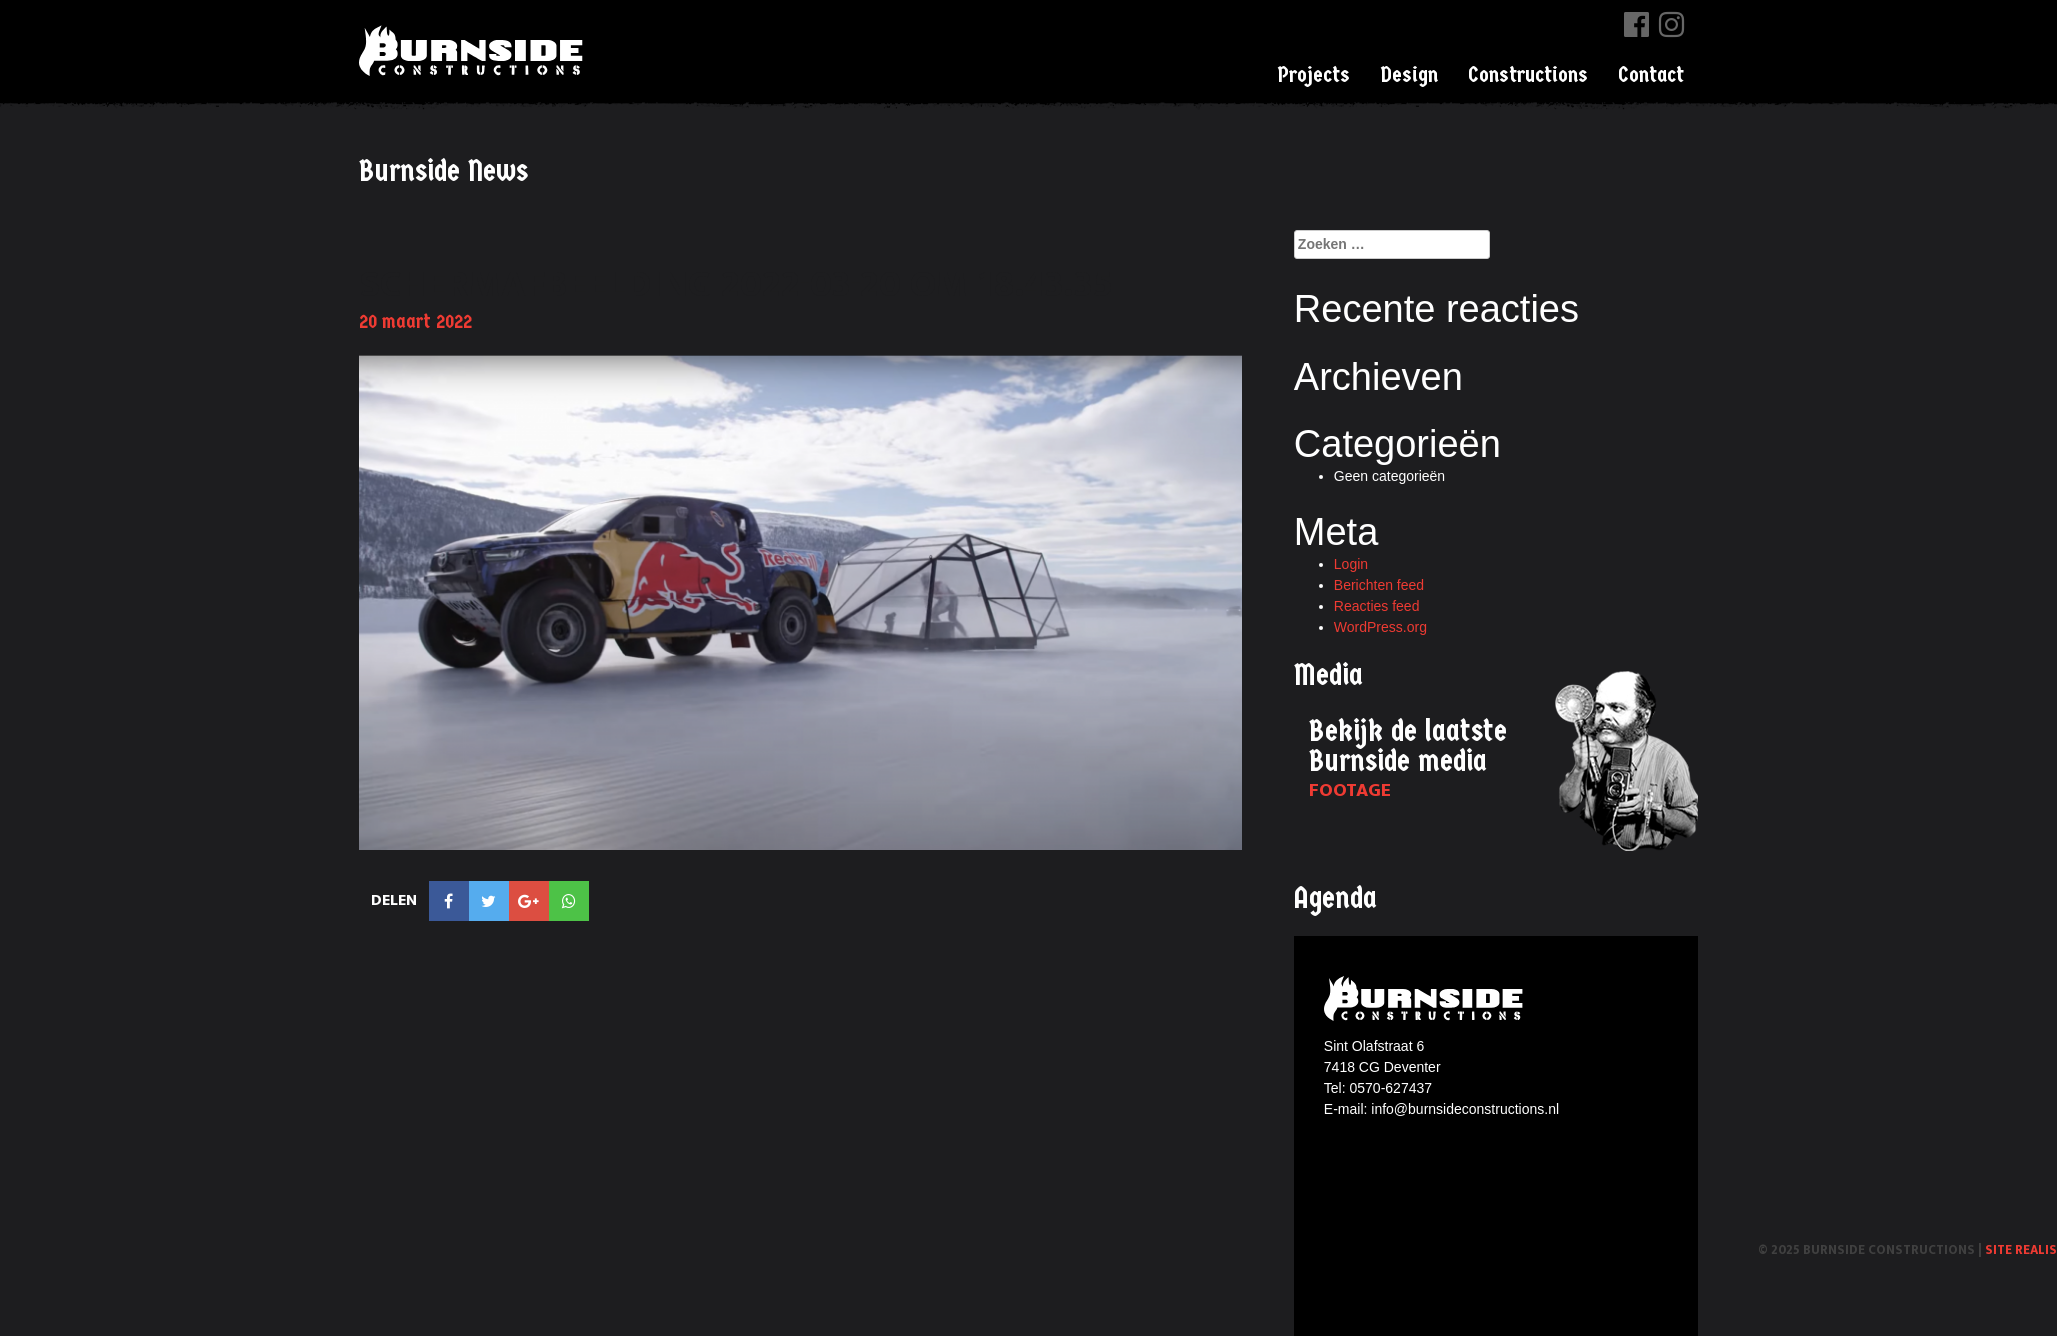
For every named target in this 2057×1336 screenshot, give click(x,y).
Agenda (1335, 898)
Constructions (1528, 75)
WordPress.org (1380, 627)
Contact (1651, 75)
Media (1328, 675)
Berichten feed (1379, 585)
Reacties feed (1377, 606)
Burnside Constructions (474, 50)
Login (1351, 564)
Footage (1350, 790)
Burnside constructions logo (1426, 998)
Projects (1313, 75)
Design (1409, 75)
